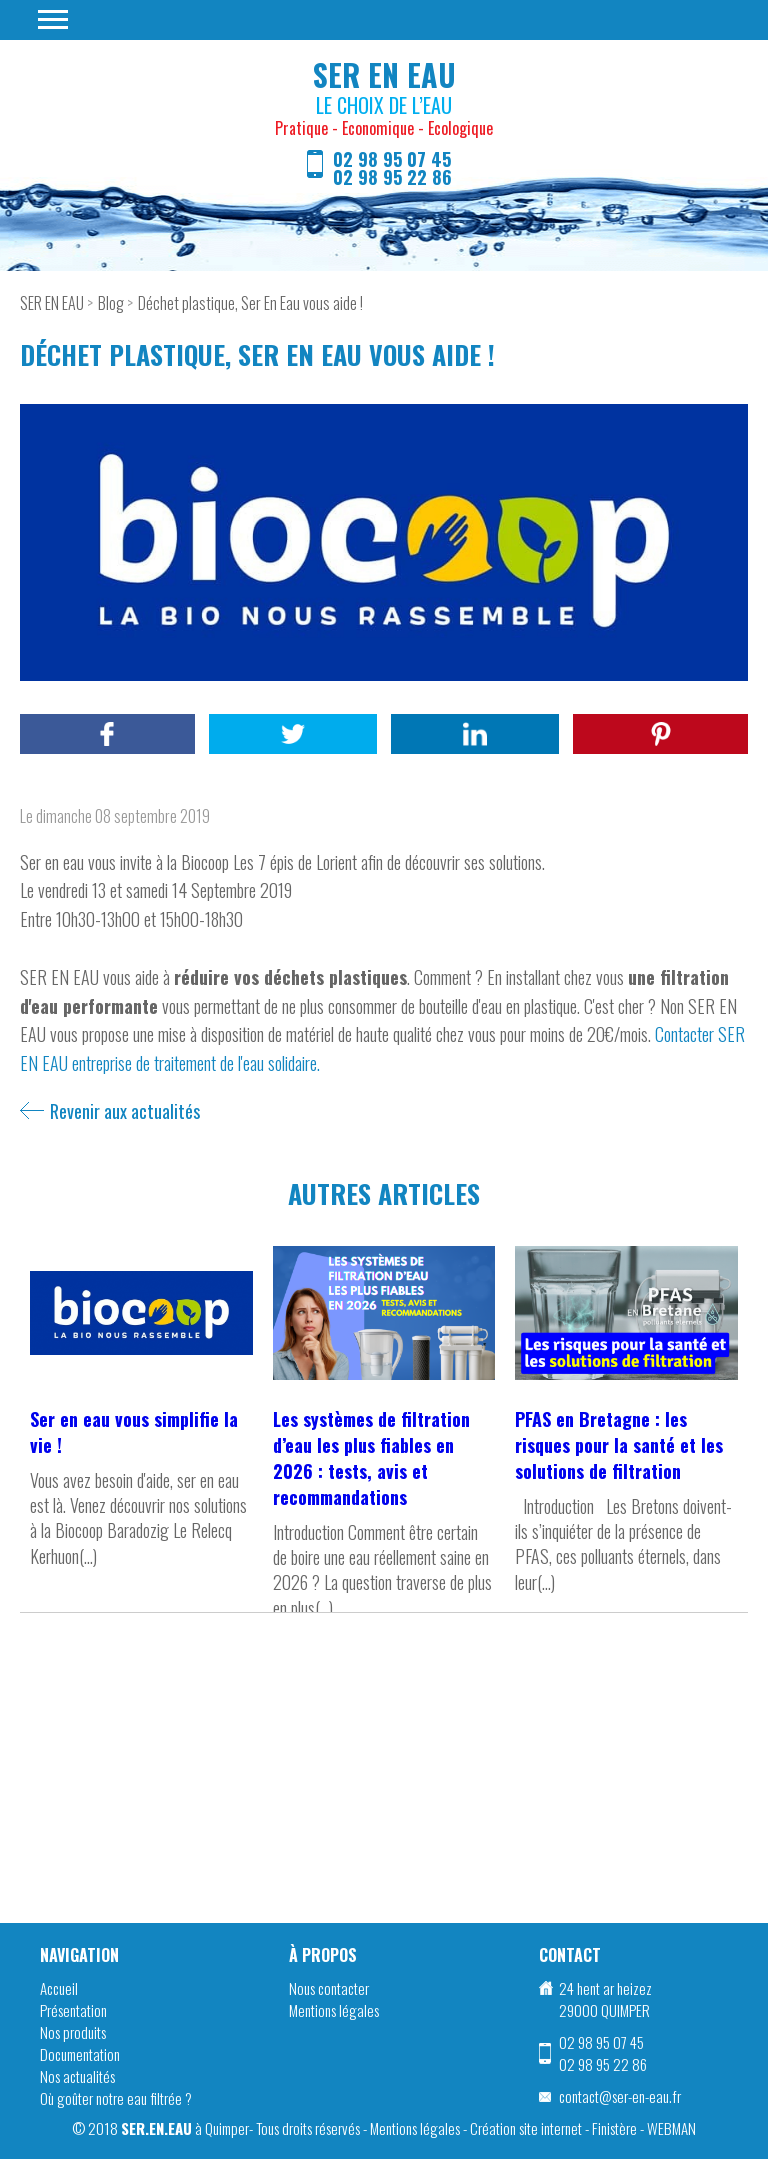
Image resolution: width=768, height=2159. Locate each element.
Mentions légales (334, 2010)
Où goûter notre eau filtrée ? (116, 2098)
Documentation (80, 2054)
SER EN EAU (52, 303)
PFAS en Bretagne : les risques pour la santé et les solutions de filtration (619, 1445)
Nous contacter (329, 1988)
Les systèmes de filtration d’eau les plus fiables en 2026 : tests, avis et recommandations (371, 1458)
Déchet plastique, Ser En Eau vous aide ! (250, 303)
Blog (111, 303)
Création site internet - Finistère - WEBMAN (583, 2128)
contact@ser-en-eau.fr (620, 2096)
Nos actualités (77, 2076)
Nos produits (73, 2032)
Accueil (59, 1988)
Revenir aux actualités (125, 1111)
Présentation (73, 2010)
